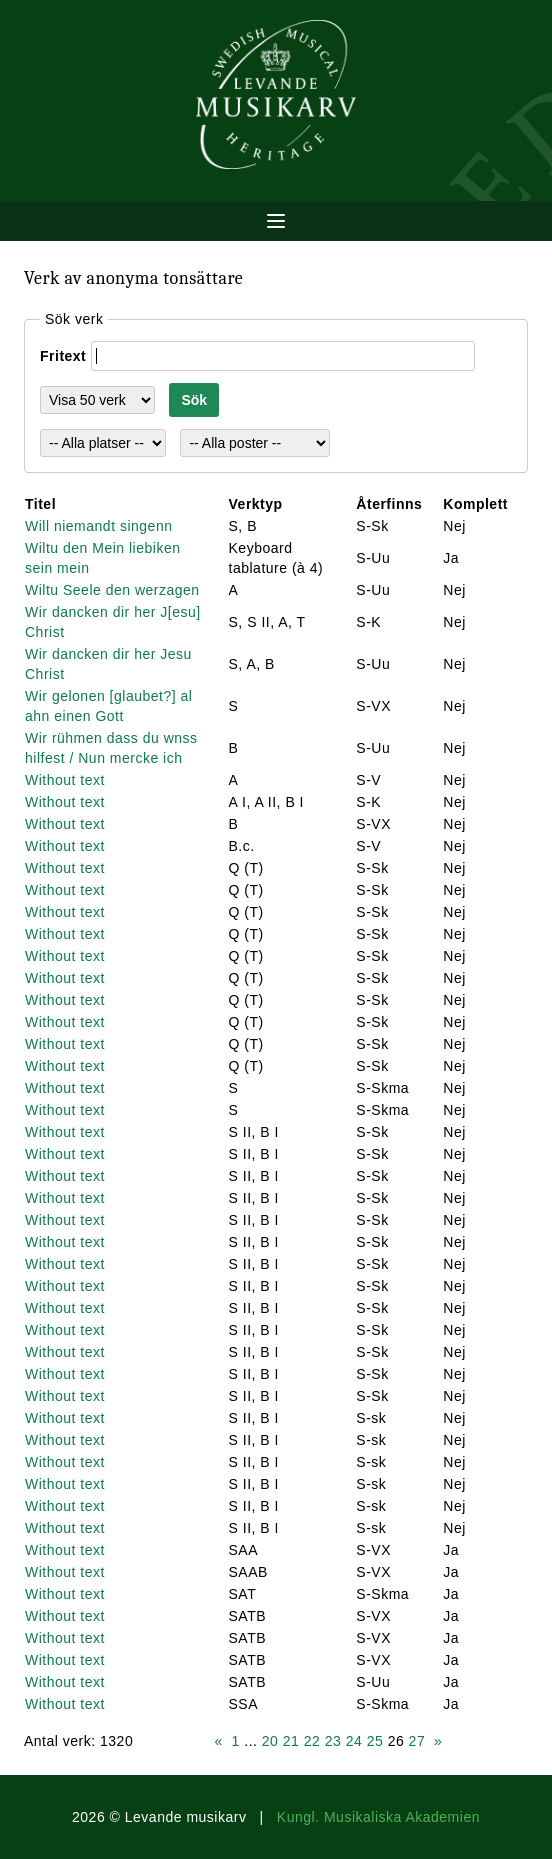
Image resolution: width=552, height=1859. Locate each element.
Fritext (63, 356)
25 (375, 1741)
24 (354, 1741)
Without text (65, 780)
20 (270, 1741)
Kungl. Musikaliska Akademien (378, 1817)
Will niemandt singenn (98, 526)
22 (312, 1741)
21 (291, 1741)
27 (417, 1741)
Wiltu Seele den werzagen (112, 590)
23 (333, 1741)
